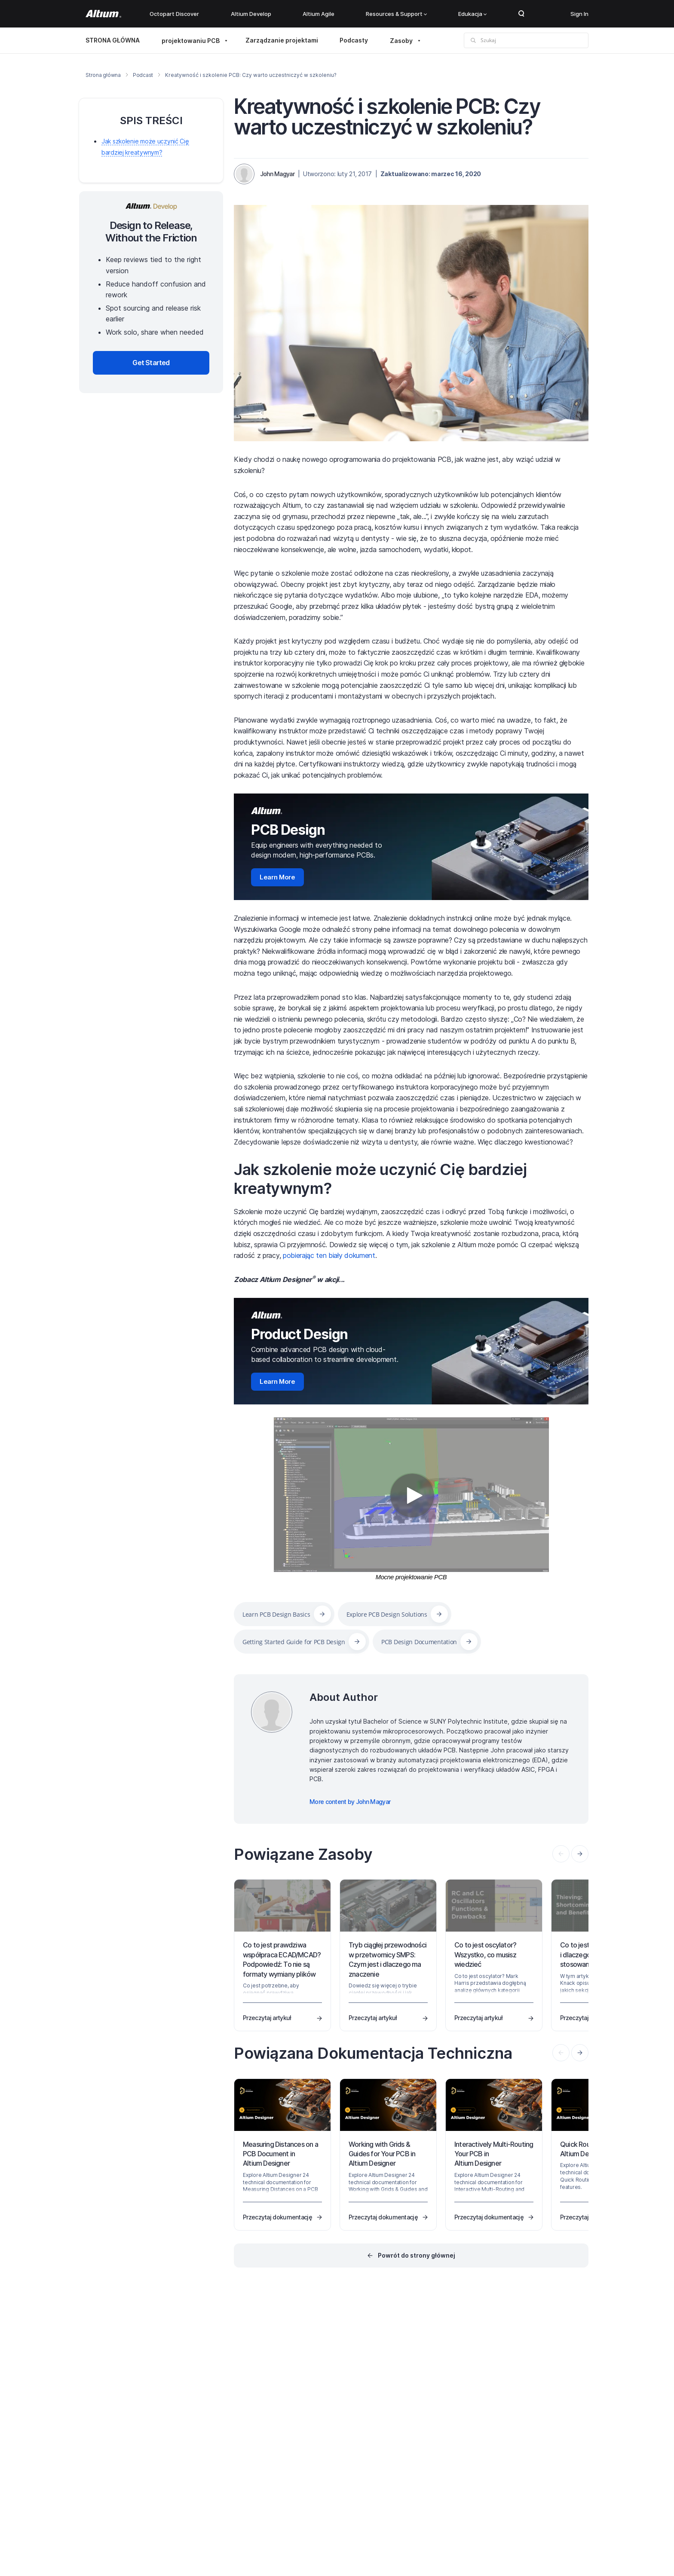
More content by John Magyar (349, 1801)
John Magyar (277, 173)
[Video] (411, 1494)
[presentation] (579, 1853)
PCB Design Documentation (419, 1642)
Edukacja (472, 13)
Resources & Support (396, 13)
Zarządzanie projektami (281, 40)
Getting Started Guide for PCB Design (293, 1642)
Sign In (579, 13)
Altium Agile (318, 13)
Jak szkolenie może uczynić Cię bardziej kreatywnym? (380, 1178)
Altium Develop (251, 13)
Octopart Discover (174, 13)
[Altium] (103, 14)
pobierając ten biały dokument (329, 1255)
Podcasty (354, 40)
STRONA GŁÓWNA (113, 40)
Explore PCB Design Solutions (386, 1614)
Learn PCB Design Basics (276, 1614)
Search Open (521, 13)
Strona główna (103, 75)
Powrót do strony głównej (416, 2255)
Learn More (277, 877)
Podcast (143, 75)
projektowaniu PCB (191, 40)
